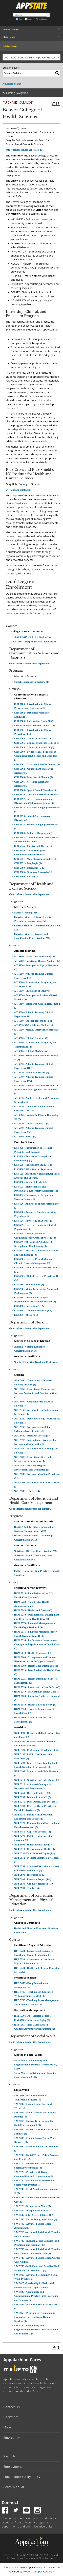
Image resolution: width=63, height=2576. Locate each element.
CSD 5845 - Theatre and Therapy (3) (33, 846)
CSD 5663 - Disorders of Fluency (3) (33, 777)
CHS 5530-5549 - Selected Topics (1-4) (31, 637)
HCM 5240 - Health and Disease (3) (33, 1610)
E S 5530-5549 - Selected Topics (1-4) (33, 1169)
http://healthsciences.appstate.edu (24, 149)
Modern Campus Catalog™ (38, 2571)
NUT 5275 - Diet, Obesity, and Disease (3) (36, 1801)
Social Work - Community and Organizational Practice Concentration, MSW (35, 2064)
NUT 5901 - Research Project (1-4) (32, 1879)
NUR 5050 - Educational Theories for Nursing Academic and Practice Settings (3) (35, 1393)
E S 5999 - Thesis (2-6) (26, 1315)
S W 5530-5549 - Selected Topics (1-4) (34, 2215)
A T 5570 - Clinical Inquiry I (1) (31, 1038)
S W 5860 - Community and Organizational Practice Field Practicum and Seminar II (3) (36, 2329)
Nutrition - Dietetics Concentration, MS (35, 1551)
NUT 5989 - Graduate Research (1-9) (34, 1883)
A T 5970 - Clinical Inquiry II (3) (31, 1123)
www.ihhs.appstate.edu (18, 489)
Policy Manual (13, 2487)
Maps (7, 2427)
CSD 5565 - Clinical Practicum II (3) (33, 738)
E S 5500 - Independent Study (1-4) (33, 1164)
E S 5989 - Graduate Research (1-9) (33, 1310)
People (28, 19)
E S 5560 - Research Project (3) (30, 1182)
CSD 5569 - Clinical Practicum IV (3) (34, 747)
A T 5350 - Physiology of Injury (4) (32, 990)
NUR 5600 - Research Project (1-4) (32, 1435)
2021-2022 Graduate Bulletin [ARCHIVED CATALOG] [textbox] (32, 57)
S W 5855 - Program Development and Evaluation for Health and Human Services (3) (34, 2317)
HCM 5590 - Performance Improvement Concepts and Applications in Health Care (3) (36, 1644)
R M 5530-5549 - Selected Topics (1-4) (34, 2015)
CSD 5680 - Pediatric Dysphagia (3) (33, 833)
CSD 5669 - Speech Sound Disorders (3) (35, 790)
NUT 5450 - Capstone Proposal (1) (32, 1831)
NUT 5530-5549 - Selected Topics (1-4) (34, 1853)
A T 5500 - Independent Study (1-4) (33, 1020)
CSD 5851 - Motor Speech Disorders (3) (35, 859)
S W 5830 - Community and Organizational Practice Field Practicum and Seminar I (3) (36, 2295)
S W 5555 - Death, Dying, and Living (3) (35, 2219)
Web (19, 19)
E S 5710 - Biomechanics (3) (29, 1284)
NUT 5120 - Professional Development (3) (36, 1750)
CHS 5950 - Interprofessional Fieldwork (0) (34, 641)
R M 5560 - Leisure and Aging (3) (32, 2020)
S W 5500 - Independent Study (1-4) (33, 2210)
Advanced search (42, 19)
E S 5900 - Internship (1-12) (29, 1306)
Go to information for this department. (30, 663)
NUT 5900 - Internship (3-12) (29, 1874)
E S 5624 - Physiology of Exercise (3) (33, 1220)
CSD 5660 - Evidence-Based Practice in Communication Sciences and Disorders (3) (35, 755)
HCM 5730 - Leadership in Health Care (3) (37, 1687)
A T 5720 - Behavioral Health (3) (31, 1072)
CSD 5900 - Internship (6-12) (29, 867)
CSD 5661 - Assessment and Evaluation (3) (37, 764)
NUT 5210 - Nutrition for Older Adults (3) (36, 1780)
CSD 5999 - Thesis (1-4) (26, 876)
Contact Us (11, 2407)
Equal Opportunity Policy (21, 2477)
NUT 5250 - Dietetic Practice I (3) (32, 1793)
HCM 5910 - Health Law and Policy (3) (35, 1704)
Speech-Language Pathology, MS (31, 682)
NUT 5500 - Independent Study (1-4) (33, 1844)
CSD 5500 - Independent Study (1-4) (33, 721)
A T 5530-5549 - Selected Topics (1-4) (33, 1025)
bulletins (11, 2567)
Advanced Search (12, 83)
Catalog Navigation (17, 92)
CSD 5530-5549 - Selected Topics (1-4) (34, 725)
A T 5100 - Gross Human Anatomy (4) (34, 956)
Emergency (11, 2438)
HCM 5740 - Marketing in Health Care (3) (36, 1691)
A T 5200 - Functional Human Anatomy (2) (37, 961)
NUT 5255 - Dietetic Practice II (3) (32, 1797)
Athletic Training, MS (25, 912)
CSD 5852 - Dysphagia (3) (28, 863)
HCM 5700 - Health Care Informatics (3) (36, 1665)
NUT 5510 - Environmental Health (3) (34, 1849)
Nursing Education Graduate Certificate (35, 1362)
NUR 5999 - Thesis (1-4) (27, 1491)
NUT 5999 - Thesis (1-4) (26, 1888)
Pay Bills (9, 2456)
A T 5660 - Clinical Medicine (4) (31, 1051)
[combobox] (31, 57)
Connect (10, 2502)
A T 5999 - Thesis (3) (25, 1136)
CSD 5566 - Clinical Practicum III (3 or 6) (36, 742)
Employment (12, 2466)
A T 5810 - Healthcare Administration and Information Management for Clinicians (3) (36, 1089)
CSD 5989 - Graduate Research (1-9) (33, 872)
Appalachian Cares (22, 2359)
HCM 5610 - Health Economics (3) (32, 1653)
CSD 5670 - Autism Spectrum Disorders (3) (37, 794)
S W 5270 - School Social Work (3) (32, 2206)
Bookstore (11, 2417)
